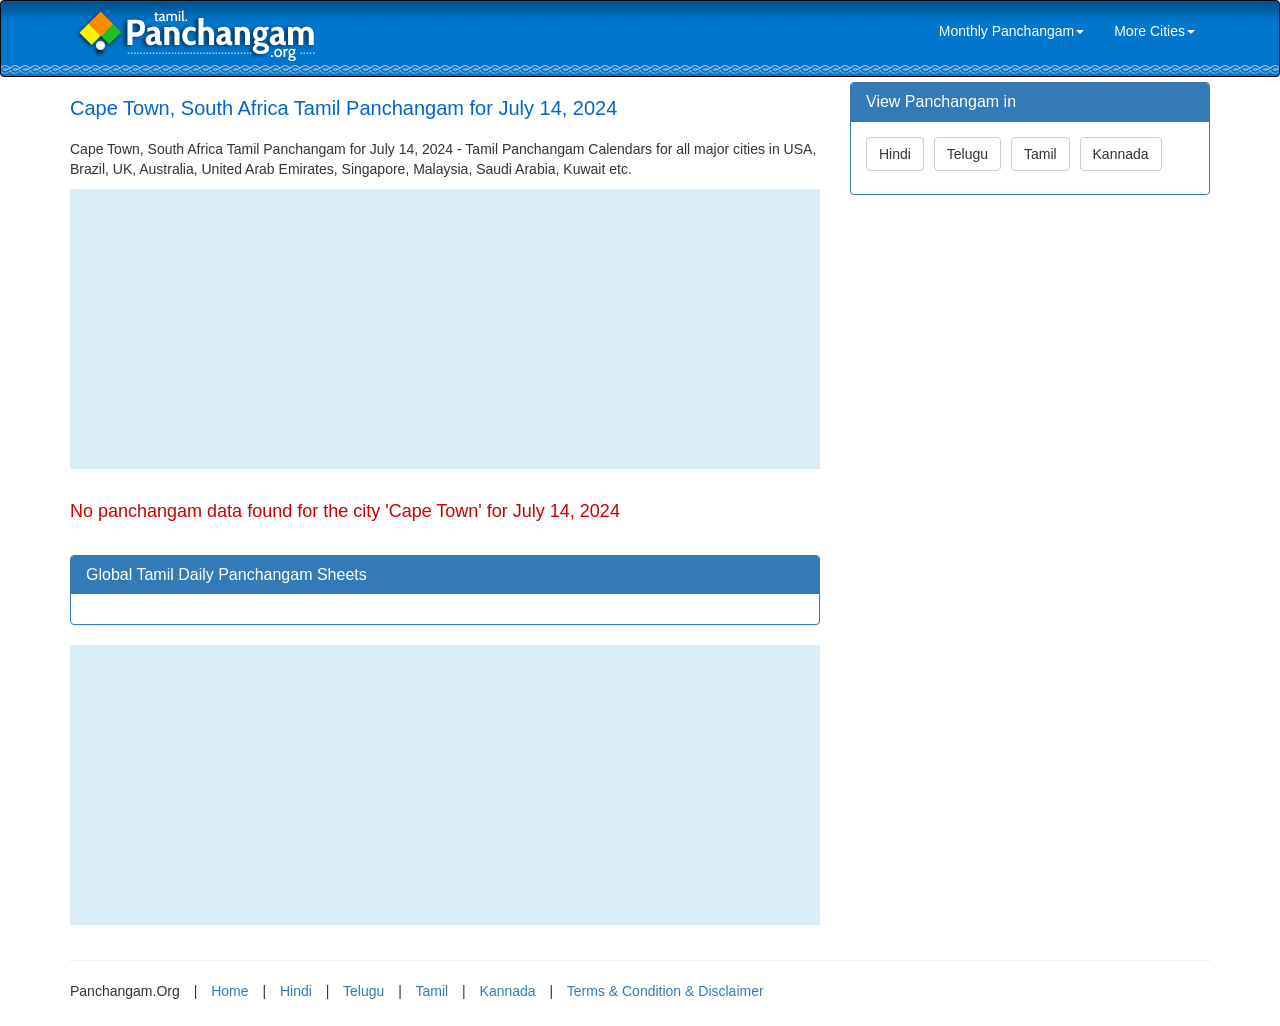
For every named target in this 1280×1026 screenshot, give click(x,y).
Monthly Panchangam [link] (1011, 31)
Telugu (967, 154)
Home (229, 991)
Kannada (1121, 154)
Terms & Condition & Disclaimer (665, 991)
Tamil (1040, 154)
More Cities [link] (1154, 31)
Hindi (895, 154)
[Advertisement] (445, 329)
